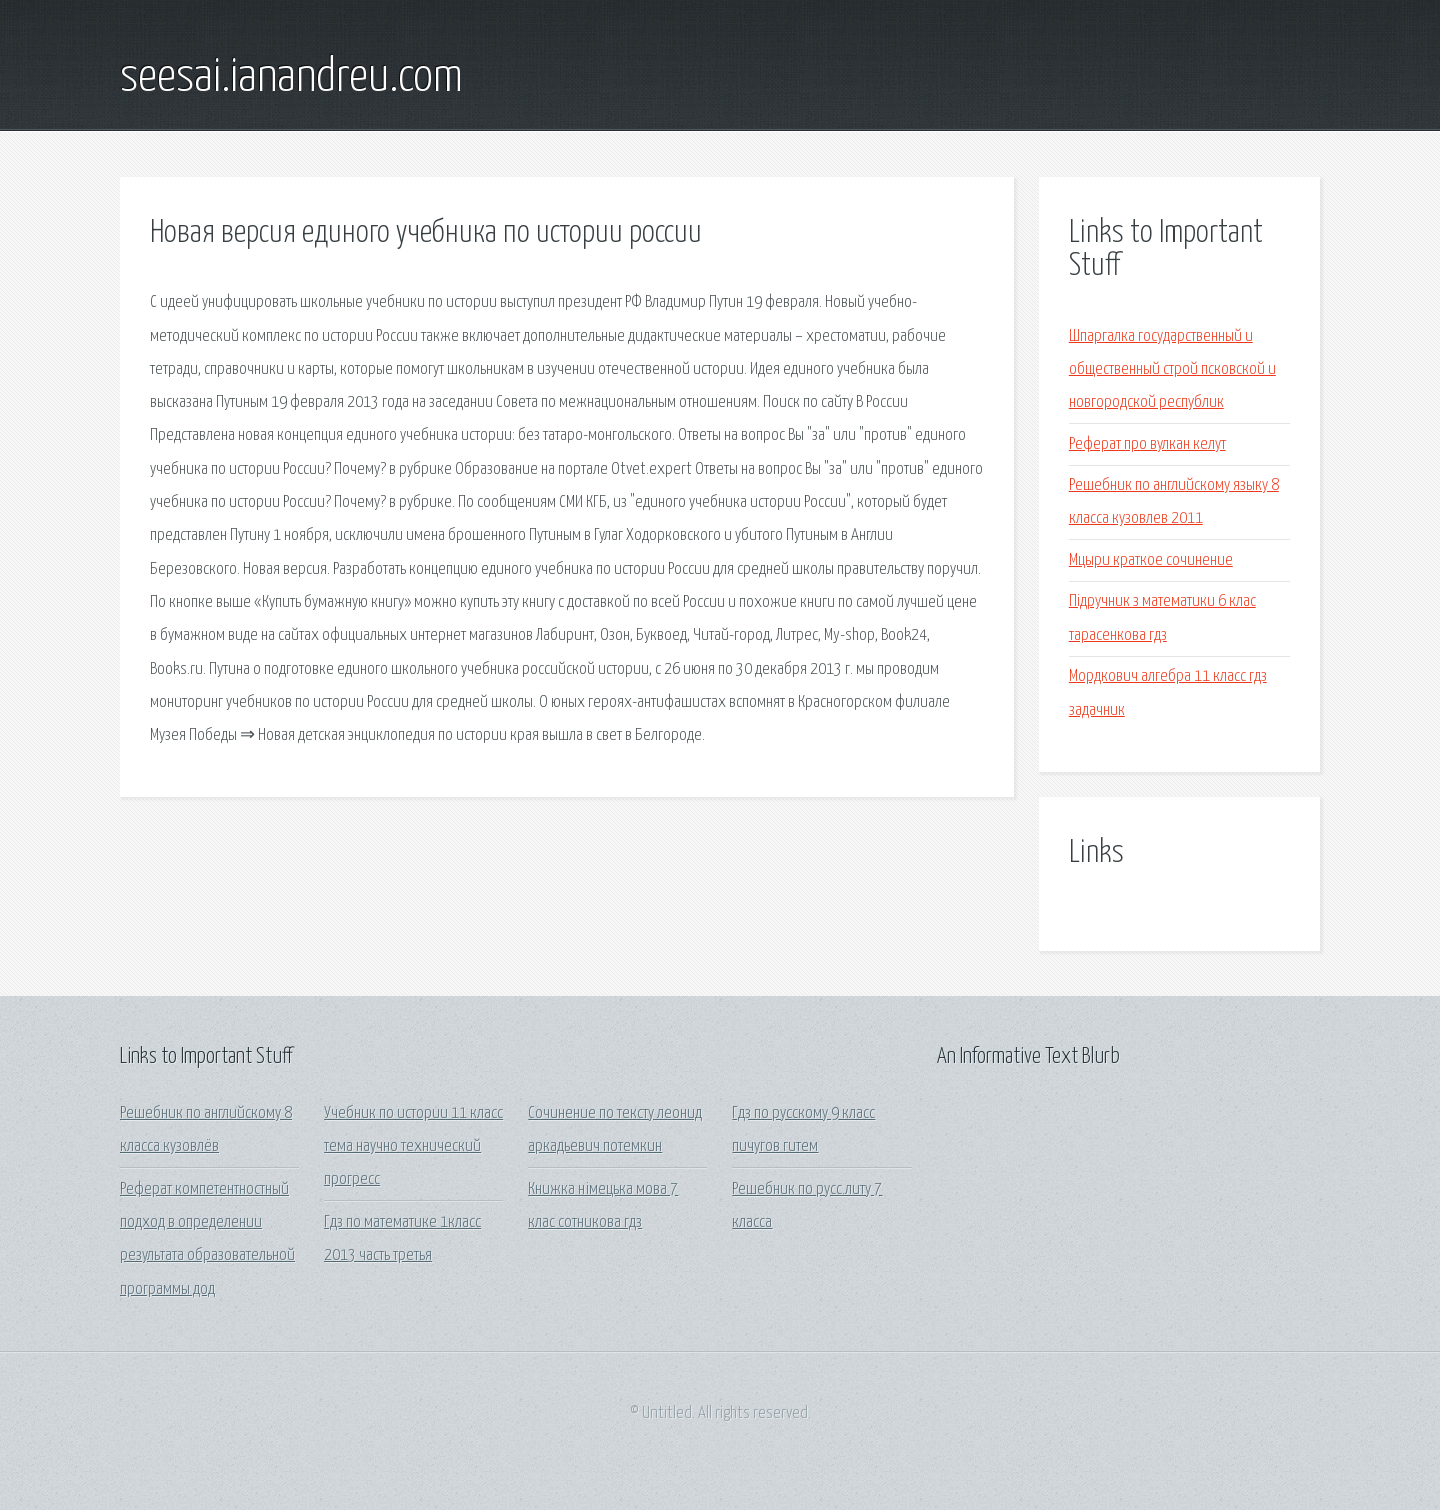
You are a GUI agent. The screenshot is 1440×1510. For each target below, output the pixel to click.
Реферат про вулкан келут (1147, 444)
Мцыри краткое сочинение (1151, 560)
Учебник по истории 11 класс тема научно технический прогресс (413, 1147)
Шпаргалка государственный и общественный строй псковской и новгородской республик (1172, 370)
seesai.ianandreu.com (291, 78)
